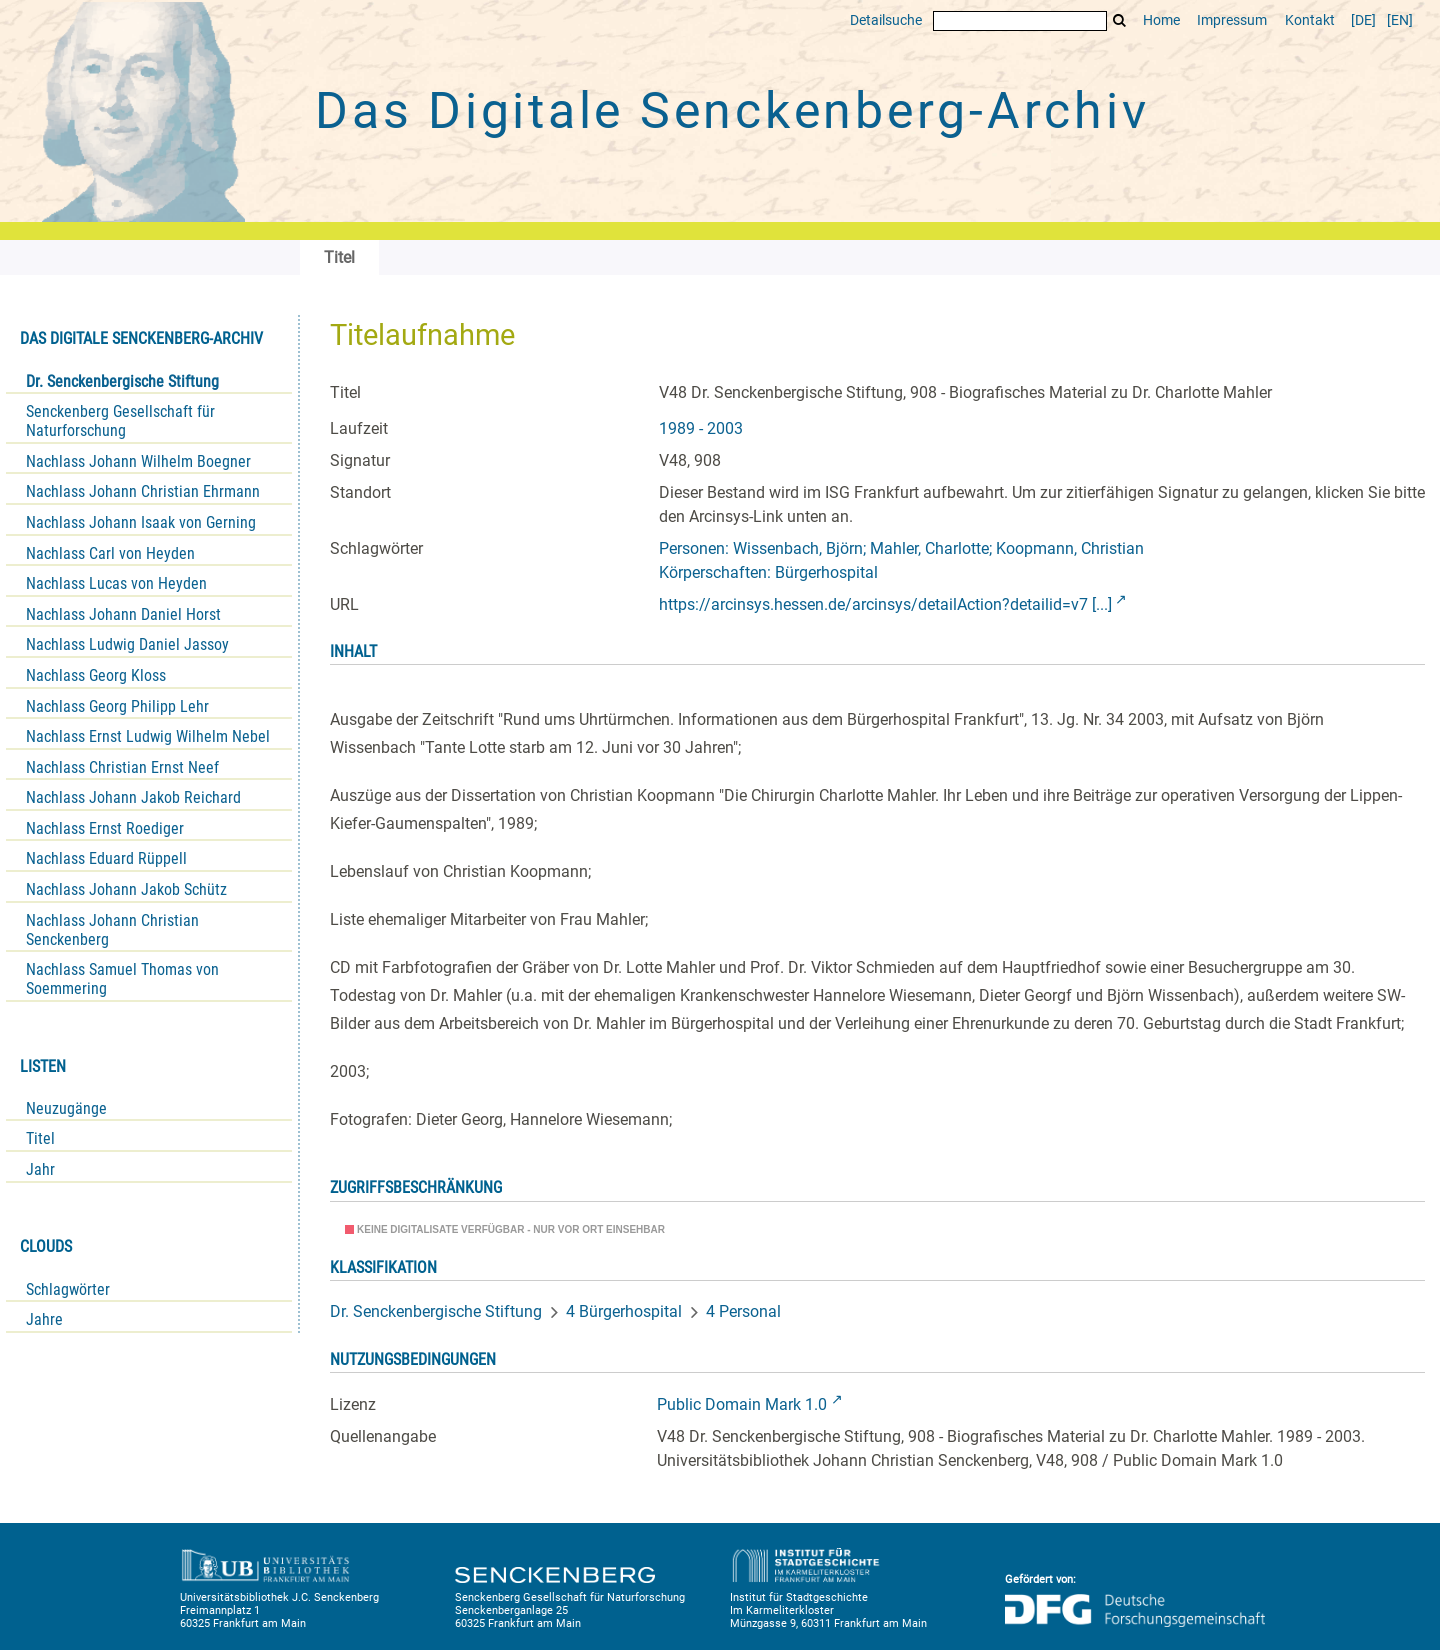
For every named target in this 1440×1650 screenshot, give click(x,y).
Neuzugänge (66, 1108)
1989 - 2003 (701, 428)
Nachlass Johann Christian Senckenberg (112, 930)
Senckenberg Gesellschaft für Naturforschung (120, 421)
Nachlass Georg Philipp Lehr (117, 706)
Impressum (1232, 20)
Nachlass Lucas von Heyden (116, 583)
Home (1161, 20)
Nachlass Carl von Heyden (110, 553)
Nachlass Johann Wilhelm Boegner (138, 461)
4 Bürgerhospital (624, 1311)
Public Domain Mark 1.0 (742, 1404)
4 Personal (743, 1311)
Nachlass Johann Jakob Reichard (133, 797)
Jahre (44, 1319)
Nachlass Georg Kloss (96, 675)
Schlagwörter (68, 1289)
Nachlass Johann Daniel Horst (123, 614)
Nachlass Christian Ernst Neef (122, 767)
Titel (40, 1138)
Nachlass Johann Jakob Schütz (126, 889)
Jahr (40, 1169)
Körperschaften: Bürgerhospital (768, 572)
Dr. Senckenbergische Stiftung (122, 381)
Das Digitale (732, 111)
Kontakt (1310, 20)
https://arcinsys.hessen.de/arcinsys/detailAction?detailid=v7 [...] (885, 604)
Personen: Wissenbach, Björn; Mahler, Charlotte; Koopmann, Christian (901, 548)
